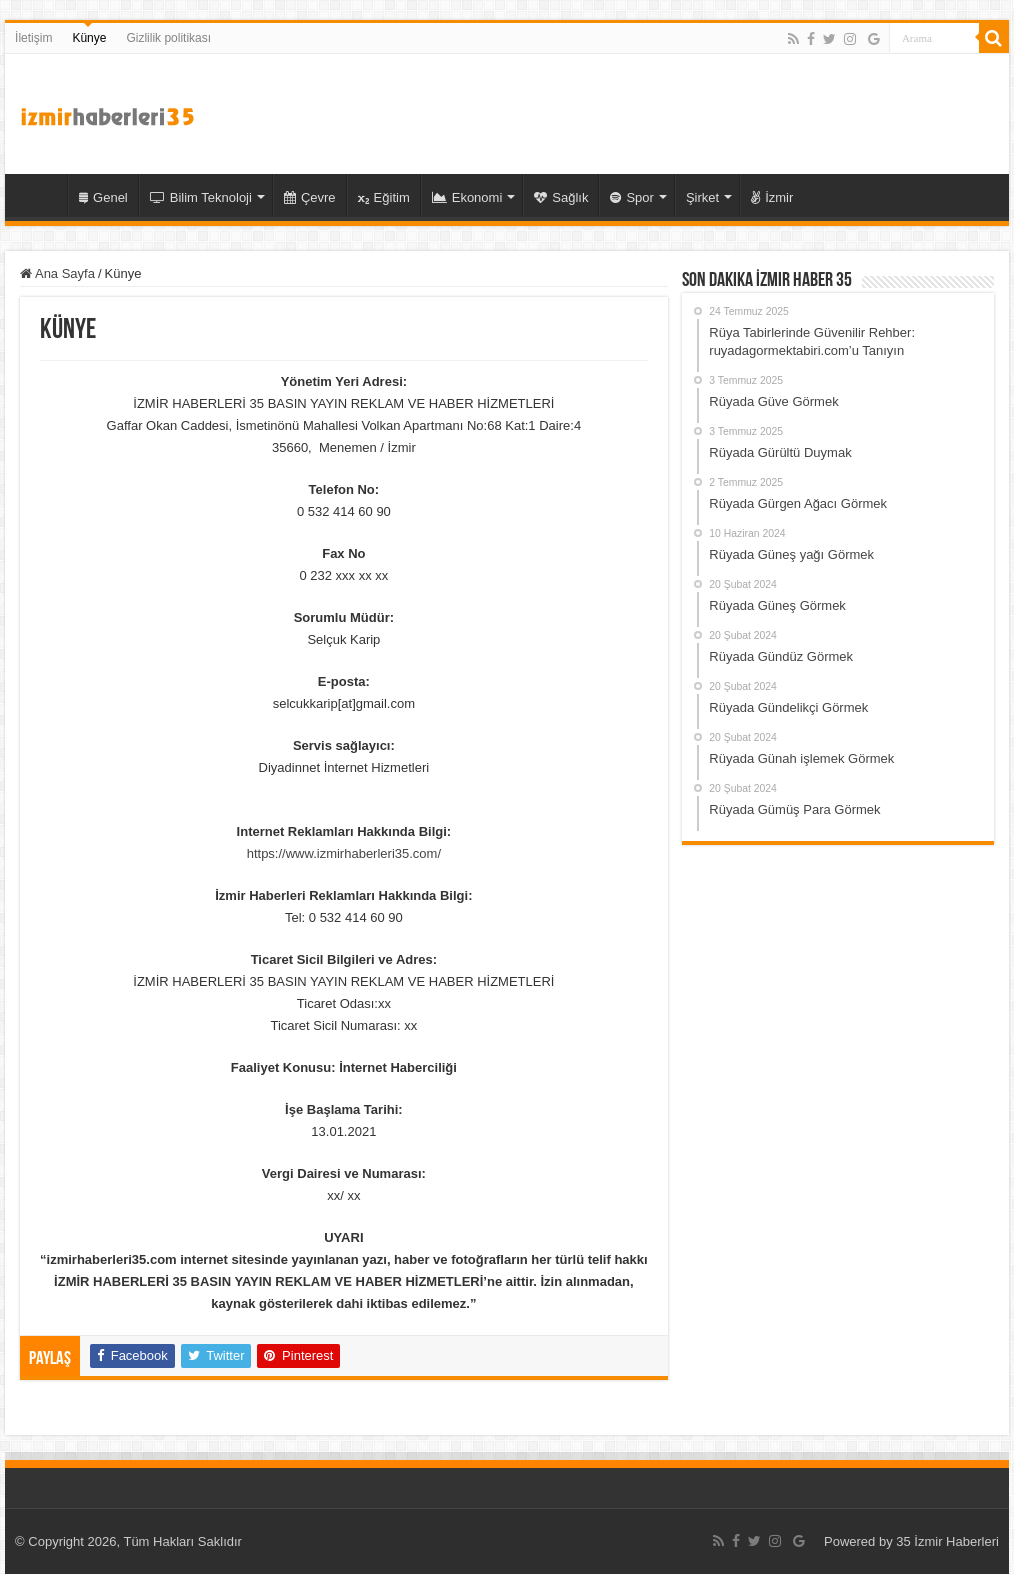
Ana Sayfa (57, 273)
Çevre (310, 197)
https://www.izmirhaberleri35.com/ (344, 853)
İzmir (772, 197)
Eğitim (384, 197)
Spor (631, 197)
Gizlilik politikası (168, 38)
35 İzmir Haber (41, 195)
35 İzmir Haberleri (947, 1541)
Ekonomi (467, 197)
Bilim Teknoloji (201, 197)
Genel (103, 197)
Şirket (702, 197)
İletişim (33, 38)
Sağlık (561, 197)
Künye (89, 38)
